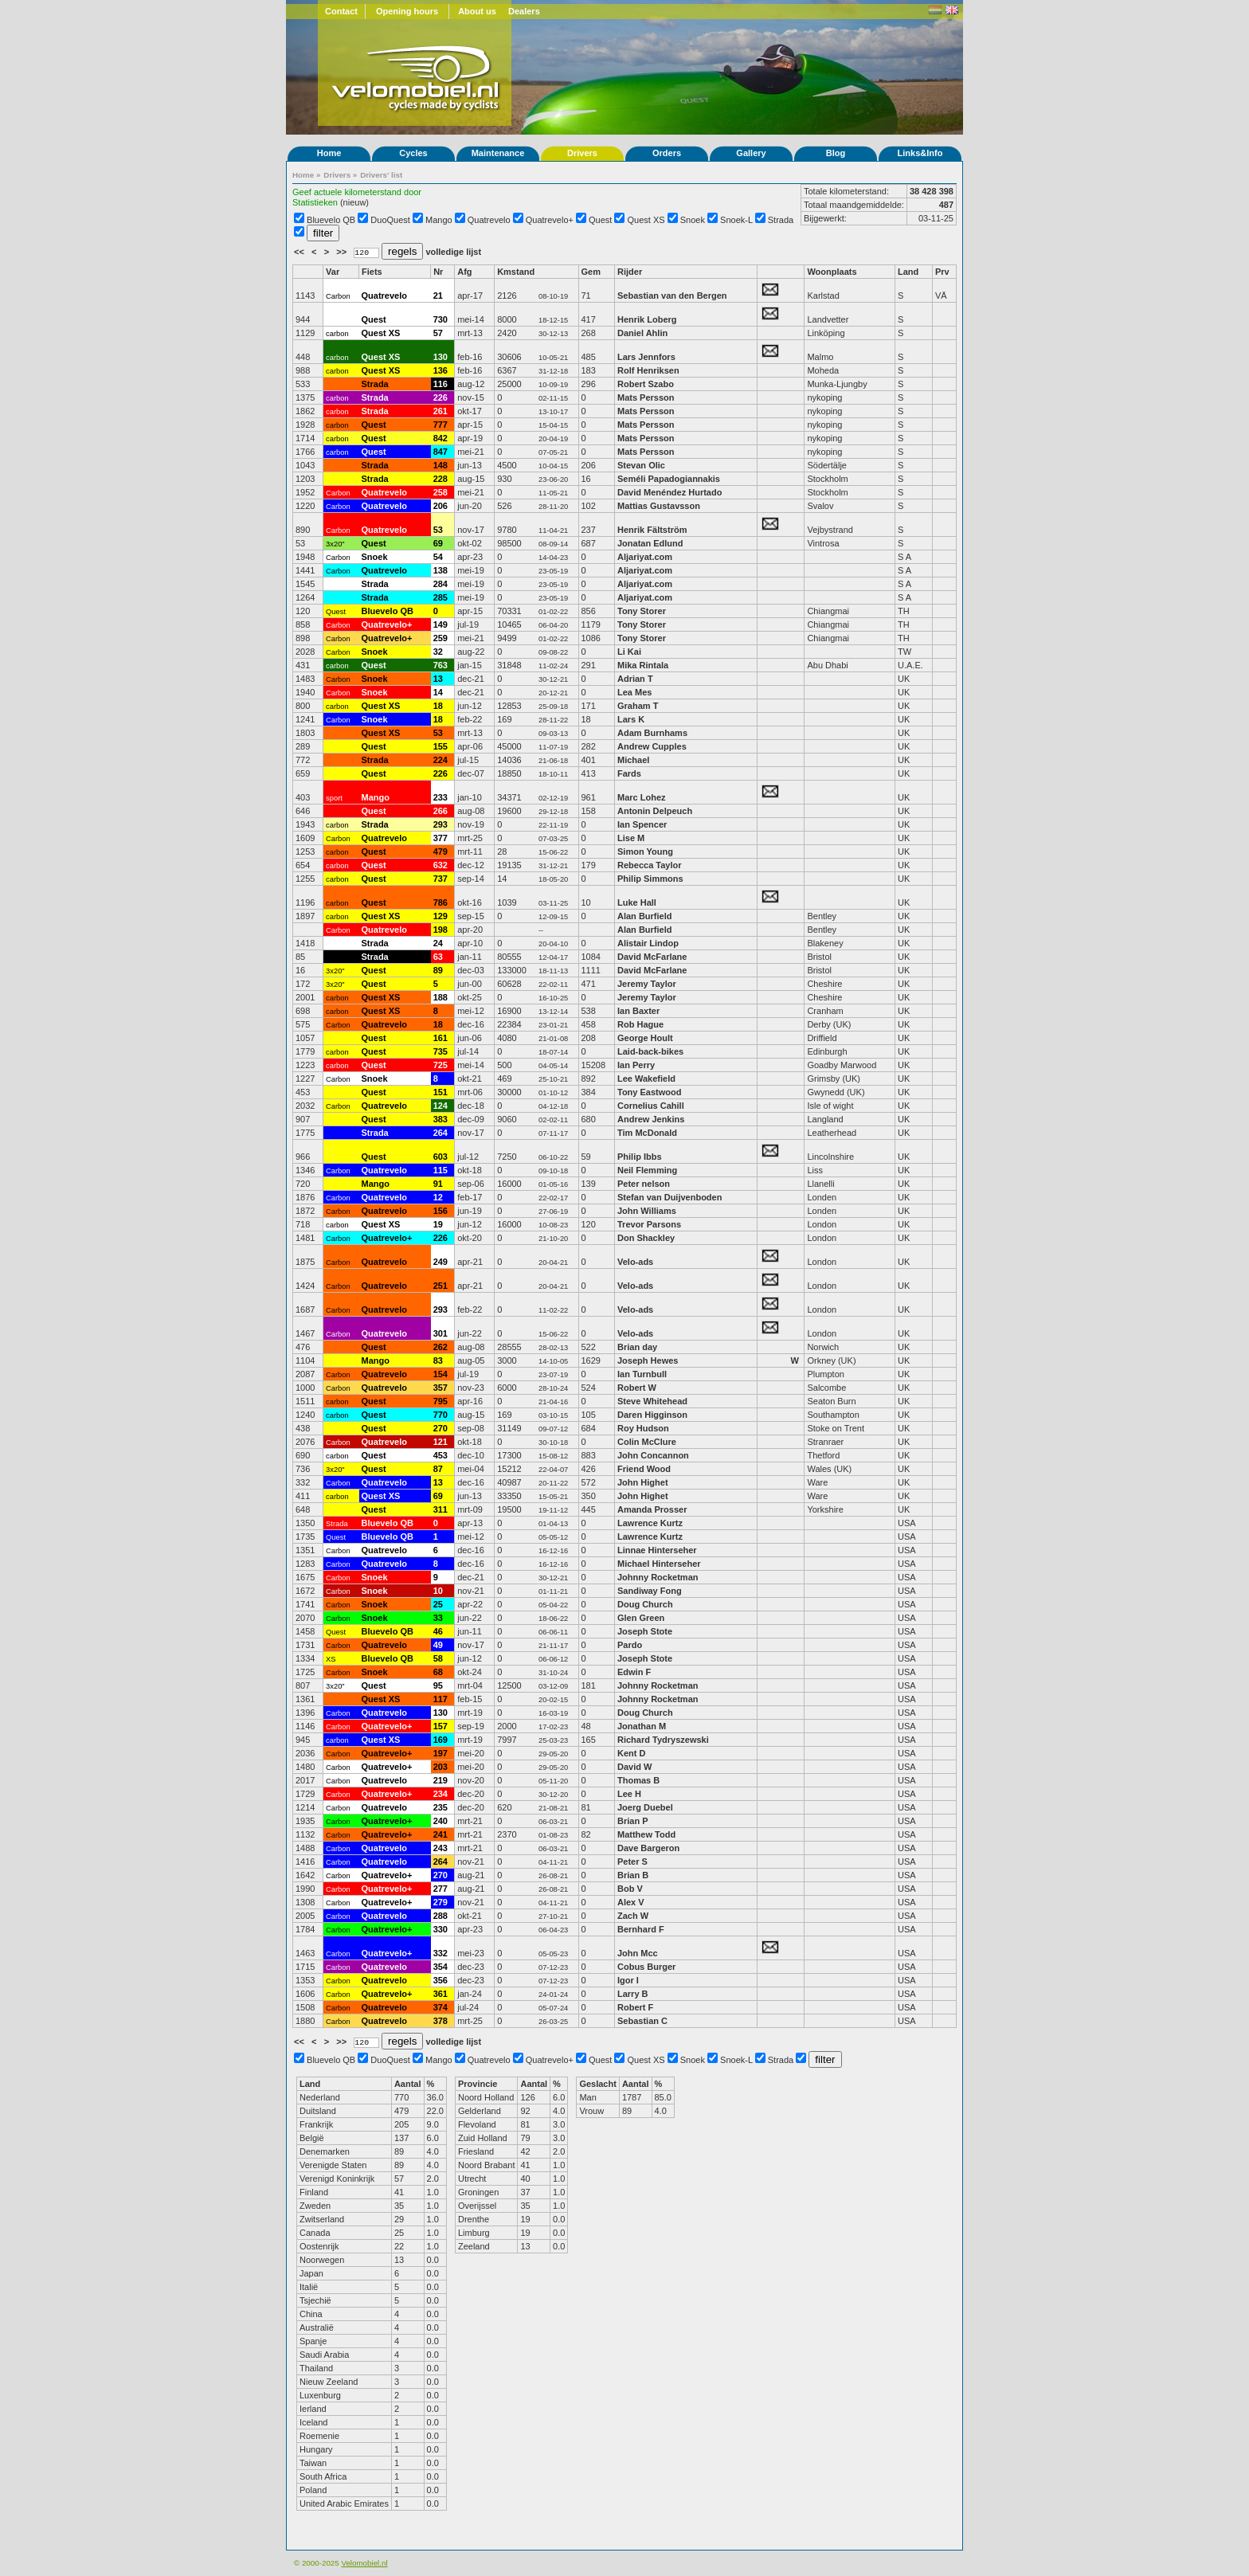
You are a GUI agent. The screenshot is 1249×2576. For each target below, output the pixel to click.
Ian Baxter (638, 1011)
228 (440, 478)
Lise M (630, 838)
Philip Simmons (650, 878)
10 (438, 1590)
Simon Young (645, 851)
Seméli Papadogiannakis (668, 478)
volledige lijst (453, 251)
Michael (633, 760)
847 (440, 451)
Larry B (632, 1994)
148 (440, 465)
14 (438, 692)
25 (438, 1604)
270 (440, 1428)
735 (440, 1051)
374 (440, 2007)
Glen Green (640, 1618)
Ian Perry (636, 1065)
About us (477, 11)
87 (438, 1469)
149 (440, 624)
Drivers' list (381, 174)
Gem (591, 271)
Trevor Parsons (649, 1224)
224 (440, 760)
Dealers (524, 11)
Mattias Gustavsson (658, 506)
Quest (600, 220)
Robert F (635, 2007)
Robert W (636, 1387)
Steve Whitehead (652, 1401)
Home (329, 153)
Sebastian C (642, 2021)
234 (440, 1794)
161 (440, 1038)
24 (438, 943)
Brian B (632, 1875)
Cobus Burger (646, 1966)
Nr (438, 271)
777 (440, 424)
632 (440, 865)
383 (440, 1119)
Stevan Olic (642, 465)
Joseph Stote (644, 1631)
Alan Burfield (644, 916)
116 (440, 384)
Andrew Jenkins (650, 1119)
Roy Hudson (643, 1428)
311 (440, 1509)
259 (440, 638)
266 (440, 811)
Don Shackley (646, 1238)
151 (440, 1092)
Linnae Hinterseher (657, 1550)
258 (440, 492)
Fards (629, 773)
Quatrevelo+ (550, 220)
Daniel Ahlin (642, 333)
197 (440, 1753)
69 (438, 543)
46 (438, 1631)
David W (634, 1766)
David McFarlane (652, 956)
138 (440, 570)
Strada (780, 220)
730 (440, 319)
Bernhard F (640, 1929)
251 (440, 1285)
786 (440, 902)
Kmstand (515, 271)
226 (440, 397)
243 (440, 1848)
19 (438, 1224)
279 (440, 1902)
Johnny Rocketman (657, 1577)
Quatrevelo (489, 220)
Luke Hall (636, 902)
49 (438, 1645)
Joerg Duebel (645, 1807)
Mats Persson (646, 397)
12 (438, 1197)
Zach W (632, 1915)
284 (440, 584)
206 (440, 506)
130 (440, 357)
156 (440, 1211)
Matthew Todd (646, 1834)
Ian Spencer (642, 824)
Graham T (637, 706)
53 (438, 529)
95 (438, 1685)
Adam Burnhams (653, 733)
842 (440, 438)
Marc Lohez (641, 797)
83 (438, 1360)
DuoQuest (390, 220)
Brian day (637, 1347)
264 (440, 1132)
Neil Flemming (647, 1170)
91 (438, 1183)
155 (440, 746)
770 (440, 1414)
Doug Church (645, 1604)
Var (332, 271)
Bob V (630, 1888)
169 (440, 1739)
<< (300, 251)
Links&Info (920, 153)
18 (438, 706)
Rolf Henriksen (648, 370)
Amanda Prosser (652, 1509)
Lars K (630, 719)
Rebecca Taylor (650, 865)
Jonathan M (641, 1726)
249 (440, 1261)
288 (440, 1915)
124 (440, 1105)
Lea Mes (634, 692)
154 (440, 1374)
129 (440, 916)
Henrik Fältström (652, 529)
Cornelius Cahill (650, 1105)
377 (440, 838)
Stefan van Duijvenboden (669, 1197)
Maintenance (498, 153)
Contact (341, 11)
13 (438, 678)
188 (440, 997)
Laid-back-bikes (650, 1051)
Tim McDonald (647, 1132)
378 (440, 2021)
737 (440, 878)
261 (440, 411)
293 (440, 824)
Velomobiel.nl (364, 2562)
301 (440, 1333)
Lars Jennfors (646, 357)
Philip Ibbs (639, 1156)
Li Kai (629, 651)
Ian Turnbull (642, 1374)
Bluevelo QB (331, 220)
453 (440, 1455)
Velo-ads (635, 1261)
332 (440, 1953)
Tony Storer (641, 611)
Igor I (628, 1980)
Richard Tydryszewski (663, 1739)
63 (438, 956)
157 (440, 1726)
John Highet (642, 1482)
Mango (438, 220)
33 (438, 1618)
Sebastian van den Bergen (672, 295)
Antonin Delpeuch (654, 811)
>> (342, 251)
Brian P (632, 1821)
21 (438, 295)
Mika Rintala (642, 665)
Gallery (750, 153)
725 (440, 1065)
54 (438, 557)
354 (440, 1966)
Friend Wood (644, 1469)
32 (438, 651)
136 (440, 370)
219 (440, 1780)
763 (440, 665)
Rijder (629, 271)
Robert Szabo (645, 384)
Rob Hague (640, 1024)
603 (440, 1156)
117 (440, 1699)
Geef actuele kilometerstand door (356, 192)
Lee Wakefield (646, 1078)
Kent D (631, 1753)
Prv (942, 271)
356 (440, 1980)
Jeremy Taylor (646, 984)
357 (440, 1387)
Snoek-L (736, 220)
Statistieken (315, 202)
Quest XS (646, 220)
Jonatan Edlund (650, 543)
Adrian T (635, 678)
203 (440, 1766)
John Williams (646, 1211)
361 (440, 1994)
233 (440, 797)
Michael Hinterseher (659, 1563)
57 (438, 333)
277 (440, 1888)
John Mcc (637, 1953)
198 (440, 929)
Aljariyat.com (644, 557)
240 (440, 1821)
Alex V (630, 1902)
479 (440, 851)
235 (440, 1807)
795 (440, 1401)
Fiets (372, 271)
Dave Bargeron (648, 1848)
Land (908, 271)
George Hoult (645, 1038)
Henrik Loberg (647, 319)
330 (440, 1929)
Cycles (413, 153)
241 (440, 1834)
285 (440, 597)
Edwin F (634, 1672)
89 (438, 970)
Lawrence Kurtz (650, 1523)
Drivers (582, 153)
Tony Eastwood (649, 1092)
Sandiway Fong (649, 1590)
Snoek (692, 220)
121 (440, 1442)
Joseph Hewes (647, 1360)
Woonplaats (831, 271)
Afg (464, 271)
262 (440, 1347)
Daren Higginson (652, 1414)
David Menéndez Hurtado (669, 492)
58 (438, 1658)
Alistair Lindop (648, 943)
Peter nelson (643, 1183)
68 (438, 1672)
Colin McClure (646, 1442)
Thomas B (638, 1780)
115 (440, 1170)
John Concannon (653, 1455)
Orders (666, 153)
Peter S (632, 1861)
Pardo (629, 1645)
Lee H (629, 1794)
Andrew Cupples (653, 746)
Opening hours (407, 11)
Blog (835, 153)
